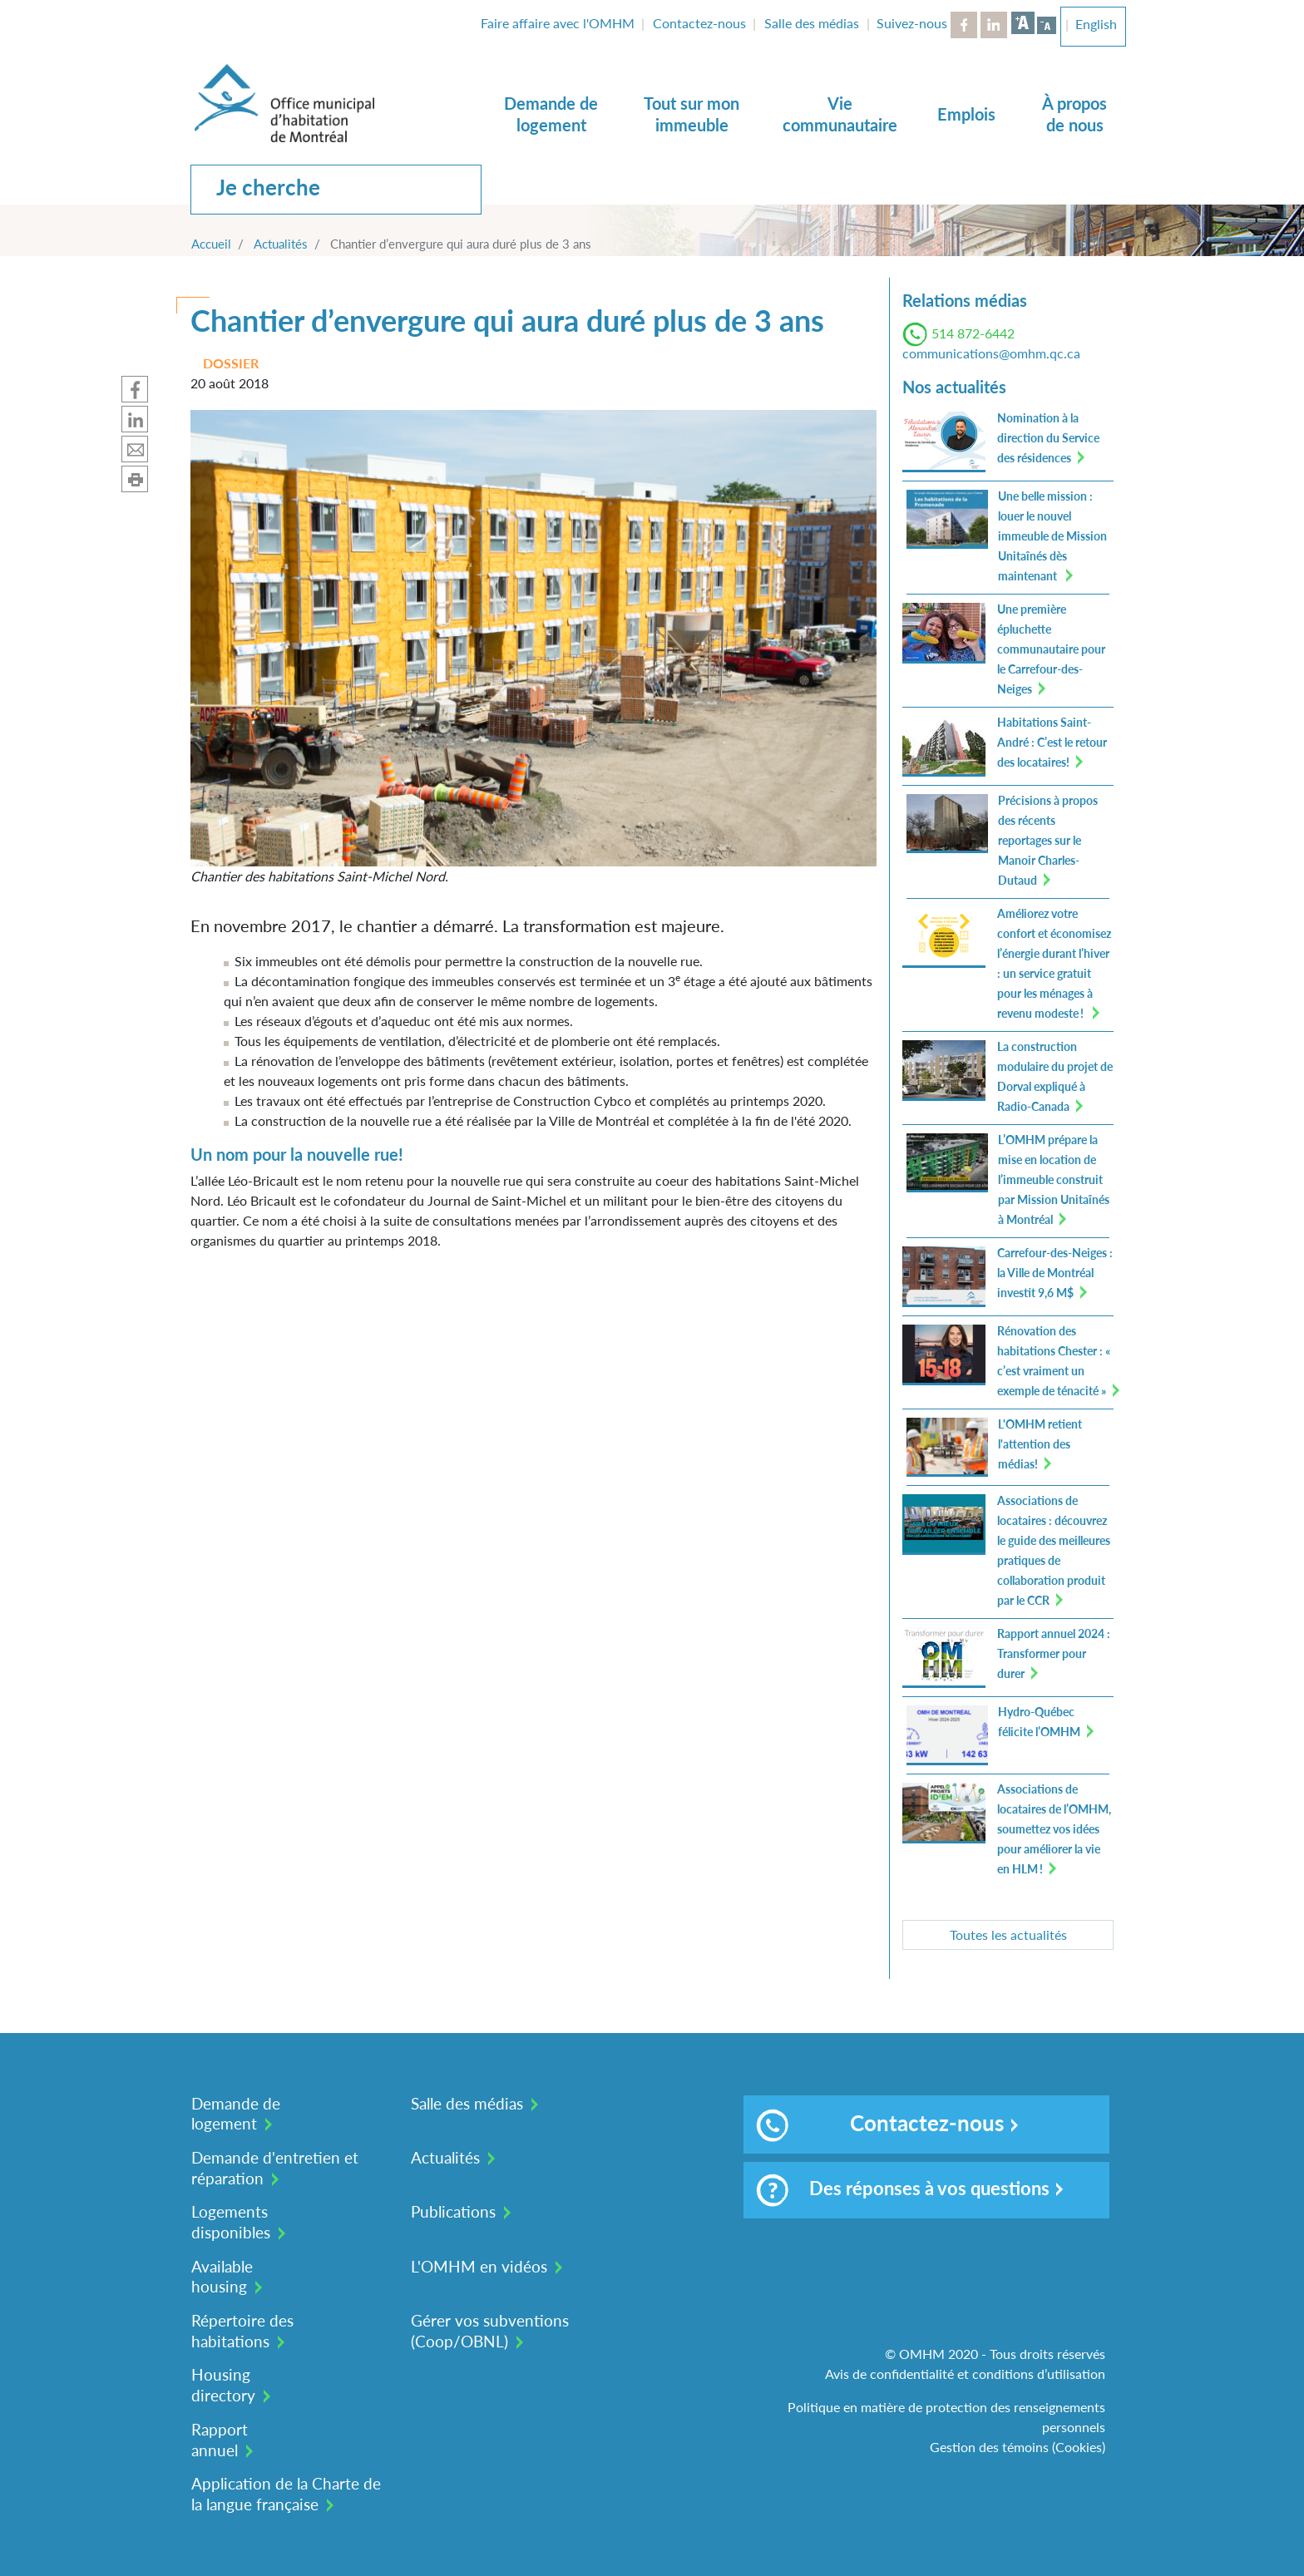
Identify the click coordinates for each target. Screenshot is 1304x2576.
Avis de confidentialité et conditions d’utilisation (965, 2373)
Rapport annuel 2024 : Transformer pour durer (1053, 1653)
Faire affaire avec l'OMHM (558, 23)
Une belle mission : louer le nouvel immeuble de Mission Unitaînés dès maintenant (1052, 536)
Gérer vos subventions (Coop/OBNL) (490, 2331)
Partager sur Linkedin (134, 419)
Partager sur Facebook (134, 389)
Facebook (964, 25)
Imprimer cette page (134, 479)
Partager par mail (134, 449)
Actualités (281, 243)
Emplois (966, 114)
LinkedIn (993, 25)
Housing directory (223, 2385)
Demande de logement (551, 114)
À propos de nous (1074, 114)
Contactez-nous (699, 23)
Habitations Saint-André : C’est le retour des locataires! (1052, 742)
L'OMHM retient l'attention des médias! (1040, 1444)
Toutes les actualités (1008, 1934)
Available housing (222, 2277)
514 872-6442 (973, 333)
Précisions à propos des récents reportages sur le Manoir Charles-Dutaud (1048, 840)
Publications (453, 2211)
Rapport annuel (219, 2440)
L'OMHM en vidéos (479, 2266)
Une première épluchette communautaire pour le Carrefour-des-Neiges (1051, 649)
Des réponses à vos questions (903, 2190)
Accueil (211, 243)
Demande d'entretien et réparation (274, 2168)
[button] (533, 636)
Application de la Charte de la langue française (286, 2494)
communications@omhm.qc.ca (991, 353)
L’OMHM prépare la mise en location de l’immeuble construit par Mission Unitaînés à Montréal (1053, 1179)
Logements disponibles (230, 2222)
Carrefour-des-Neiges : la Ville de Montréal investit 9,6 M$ (1055, 1273)
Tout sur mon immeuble (691, 114)
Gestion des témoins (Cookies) (1017, 2447)
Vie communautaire (840, 114)
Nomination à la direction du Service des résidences (1048, 438)
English (1096, 24)
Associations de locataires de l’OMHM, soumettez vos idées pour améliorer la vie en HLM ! (1054, 1829)
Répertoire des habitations (242, 2331)
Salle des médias (811, 23)
